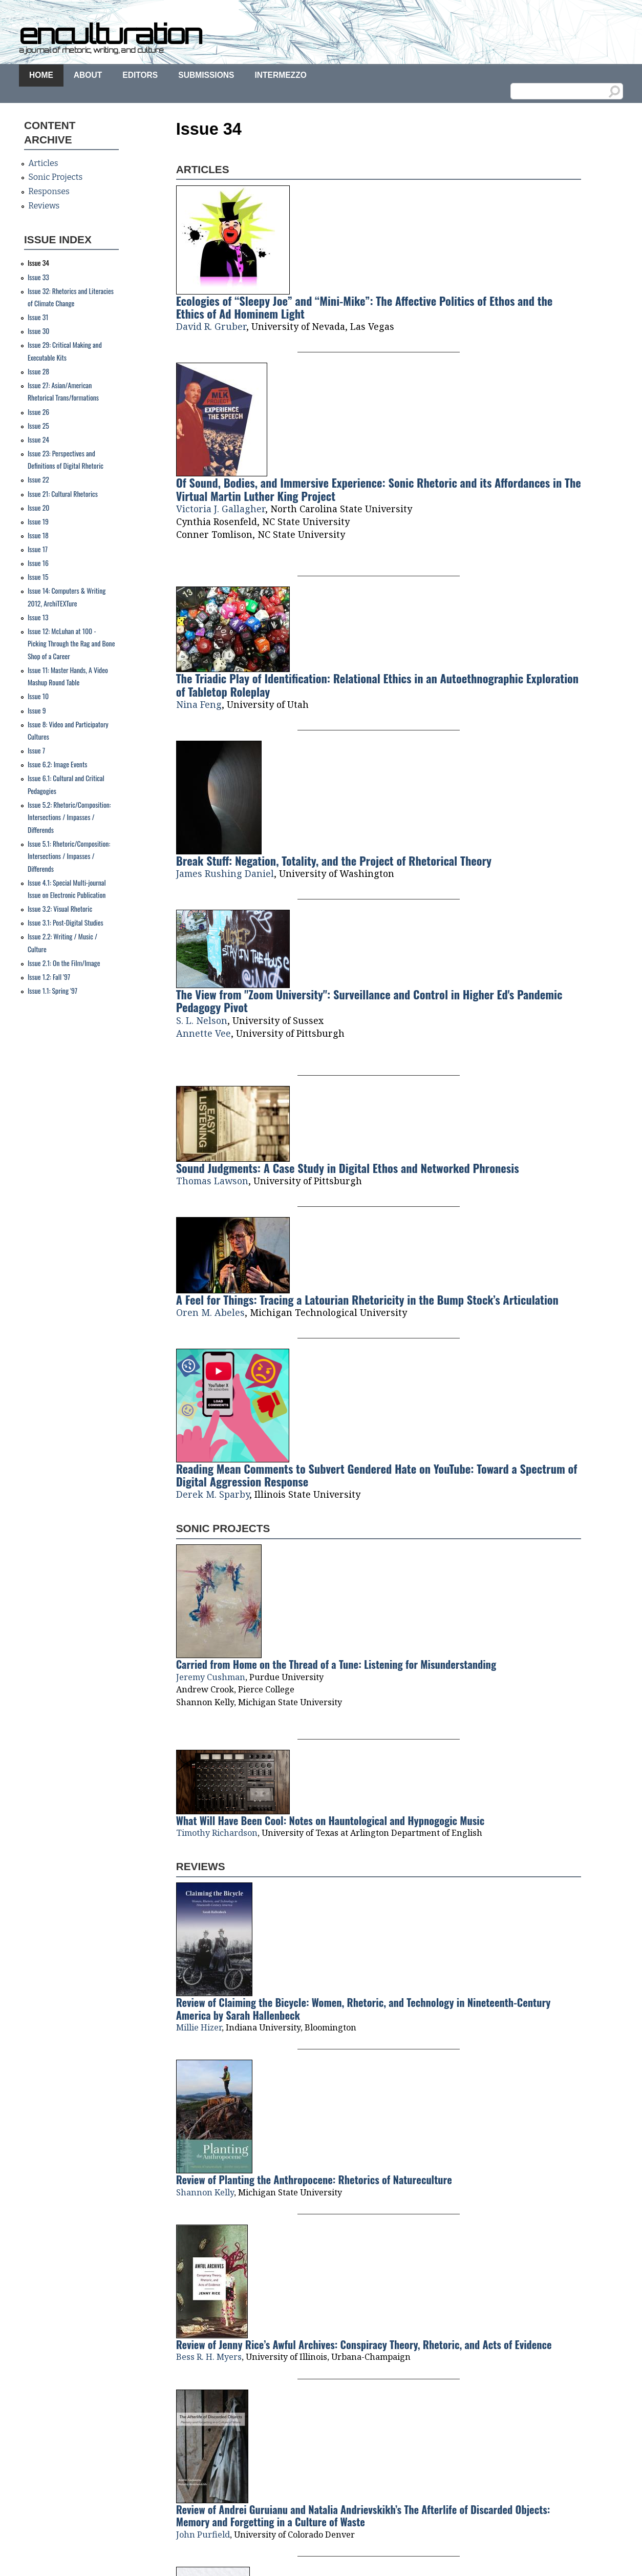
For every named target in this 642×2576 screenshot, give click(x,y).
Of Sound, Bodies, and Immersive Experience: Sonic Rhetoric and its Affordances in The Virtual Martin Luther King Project (378, 489)
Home (41, 75)
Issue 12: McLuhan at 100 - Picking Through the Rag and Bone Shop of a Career (71, 643)
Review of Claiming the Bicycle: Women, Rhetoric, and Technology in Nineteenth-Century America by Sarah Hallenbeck (363, 2008)
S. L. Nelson (201, 1020)
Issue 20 (39, 507)
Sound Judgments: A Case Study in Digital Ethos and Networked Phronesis (347, 1167)
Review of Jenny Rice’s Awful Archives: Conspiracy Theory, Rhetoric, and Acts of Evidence (364, 2344)
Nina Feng (199, 704)
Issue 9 (37, 710)
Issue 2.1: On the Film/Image (64, 963)
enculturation (110, 34)
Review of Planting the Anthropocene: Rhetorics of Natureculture (314, 2179)
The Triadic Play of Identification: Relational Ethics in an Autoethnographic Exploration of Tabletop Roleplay (377, 684)
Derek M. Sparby (212, 1494)
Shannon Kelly (205, 2192)
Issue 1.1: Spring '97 (52, 991)
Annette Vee (203, 1033)
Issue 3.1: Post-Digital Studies (65, 922)
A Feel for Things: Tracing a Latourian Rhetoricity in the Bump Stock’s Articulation (367, 1299)
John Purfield (203, 2534)
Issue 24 (38, 439)
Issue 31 (38, 317)
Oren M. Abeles (210, 1312)
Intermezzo (280, 75)
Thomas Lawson (212, 1181)
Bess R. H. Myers (209, 2356)
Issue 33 (38, 277)
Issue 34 (38, 263)
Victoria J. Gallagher (220, 508)
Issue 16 (38, 563)
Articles (43, 163)
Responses (49, 191)
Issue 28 (38, 371)
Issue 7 (36, 750)
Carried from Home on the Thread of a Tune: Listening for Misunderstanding (336, 1664)
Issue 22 (38, 479)
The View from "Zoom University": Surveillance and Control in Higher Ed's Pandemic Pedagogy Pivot (369, 1000)
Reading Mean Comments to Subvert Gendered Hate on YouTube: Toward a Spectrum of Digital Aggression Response (376, 1475)
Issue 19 (38, 521)
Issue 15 (38, 577)
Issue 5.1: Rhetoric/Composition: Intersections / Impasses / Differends (69, 856)
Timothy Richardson (217, 1832)
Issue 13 (38, 617)
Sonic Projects (55, 177)
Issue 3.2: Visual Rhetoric (60, 909)
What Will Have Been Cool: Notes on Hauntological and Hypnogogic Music (330, 1820)
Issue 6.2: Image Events (57, 764)
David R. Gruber (211, 326)
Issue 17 (38, 549)
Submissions (206, 75)
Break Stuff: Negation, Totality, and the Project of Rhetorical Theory (333, 860)
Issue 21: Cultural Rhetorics (63, 494)
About (88, 75)
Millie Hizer (199, 2027)
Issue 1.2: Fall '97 (49, 977)
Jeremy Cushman (210, 1677)
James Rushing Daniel (225, 873)
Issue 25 (38, 426)
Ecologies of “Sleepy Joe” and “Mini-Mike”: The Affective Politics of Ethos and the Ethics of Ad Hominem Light (364, 307)
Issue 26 (38, 412)
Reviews (43, 206)
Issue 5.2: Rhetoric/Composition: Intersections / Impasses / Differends (69, 817)
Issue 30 (39, 331)
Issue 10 (38, 696)
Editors (140, 75)
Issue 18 (38, 535)
